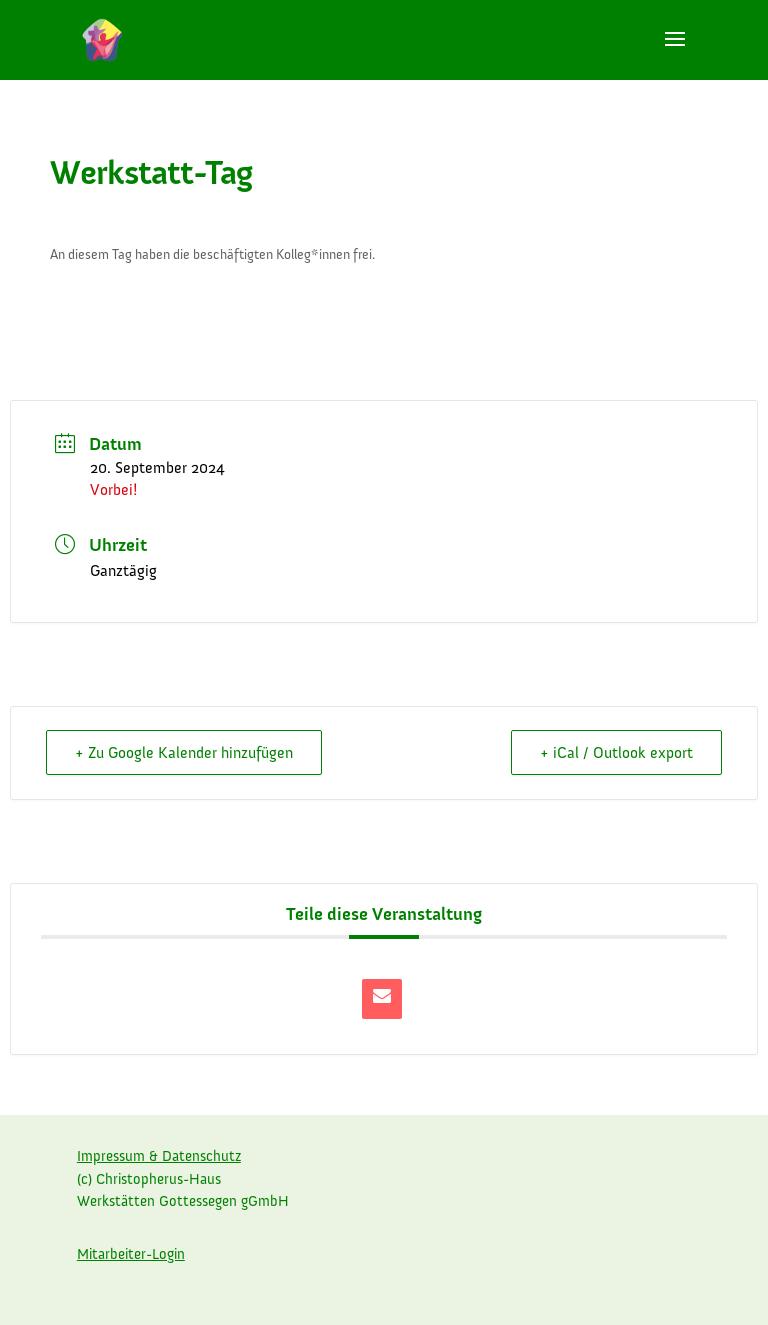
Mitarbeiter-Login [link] (131, 1254)
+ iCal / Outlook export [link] (616, 752)
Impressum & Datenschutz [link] (159, 1156)
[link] (102, 39)
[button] (675, 52)
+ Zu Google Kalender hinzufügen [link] (184, 752)
